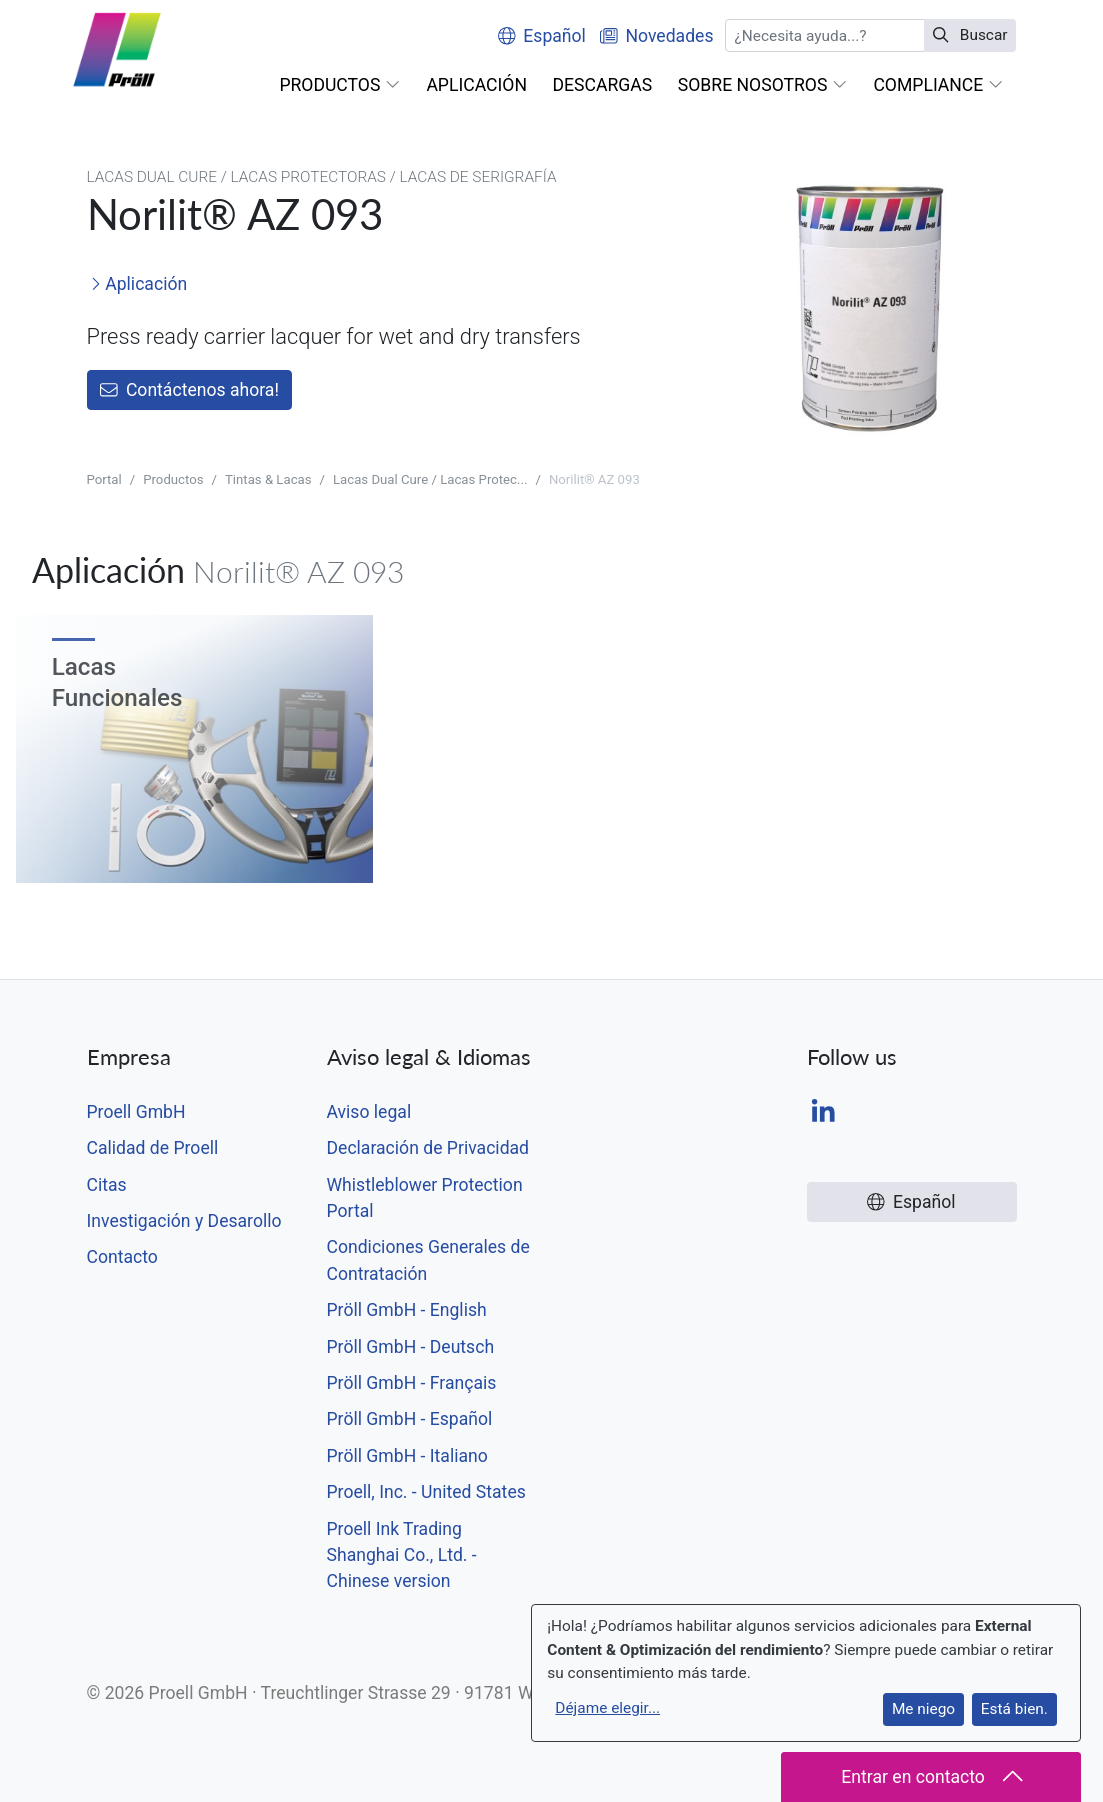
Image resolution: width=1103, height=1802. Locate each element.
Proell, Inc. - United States (426, 1492)
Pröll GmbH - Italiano (407, 1456)
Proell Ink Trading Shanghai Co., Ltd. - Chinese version (402, 1555)
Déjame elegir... (607, 1708)
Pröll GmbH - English (407, 1310)
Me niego (923, 1709)
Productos (173, 479)
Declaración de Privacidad (428, 1148)
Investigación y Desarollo (184, 1221)
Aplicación (138, 284)
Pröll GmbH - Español (410, 1419)
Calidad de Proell (153, 1148)
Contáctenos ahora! (189, 390)
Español (542, 36)
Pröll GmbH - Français (412, 1383)
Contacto (122, 1257)
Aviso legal (369, 1112)
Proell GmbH (136, 1112)
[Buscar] (824, 35)
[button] (340, 85)
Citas (107, 1185)
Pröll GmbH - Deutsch (411, 1347)
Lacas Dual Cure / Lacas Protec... (430, 479)
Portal (104, 479)
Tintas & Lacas (268, 479)
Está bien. (1014, 1709)
